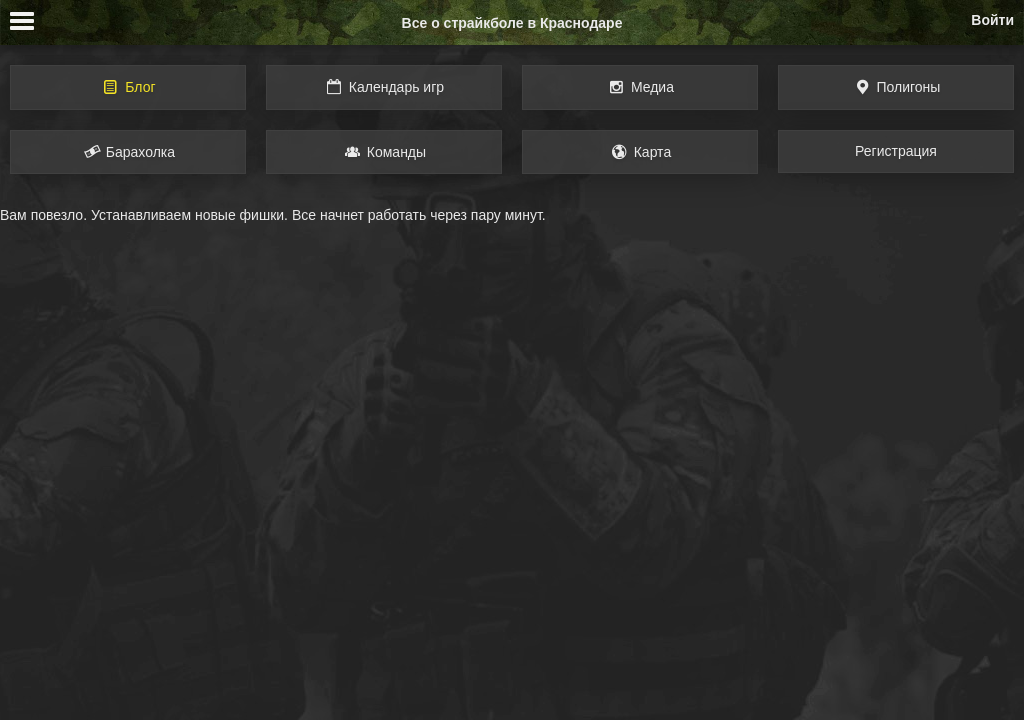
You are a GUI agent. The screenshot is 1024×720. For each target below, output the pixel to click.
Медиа (640, 87)
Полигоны (896, 87)
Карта (640, 152)
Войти (992, 20)
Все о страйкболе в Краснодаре (512, 23)
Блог (127, 87)
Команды (384, 152)
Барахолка (128, 152)
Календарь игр (384, 87)
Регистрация (896, 151)
